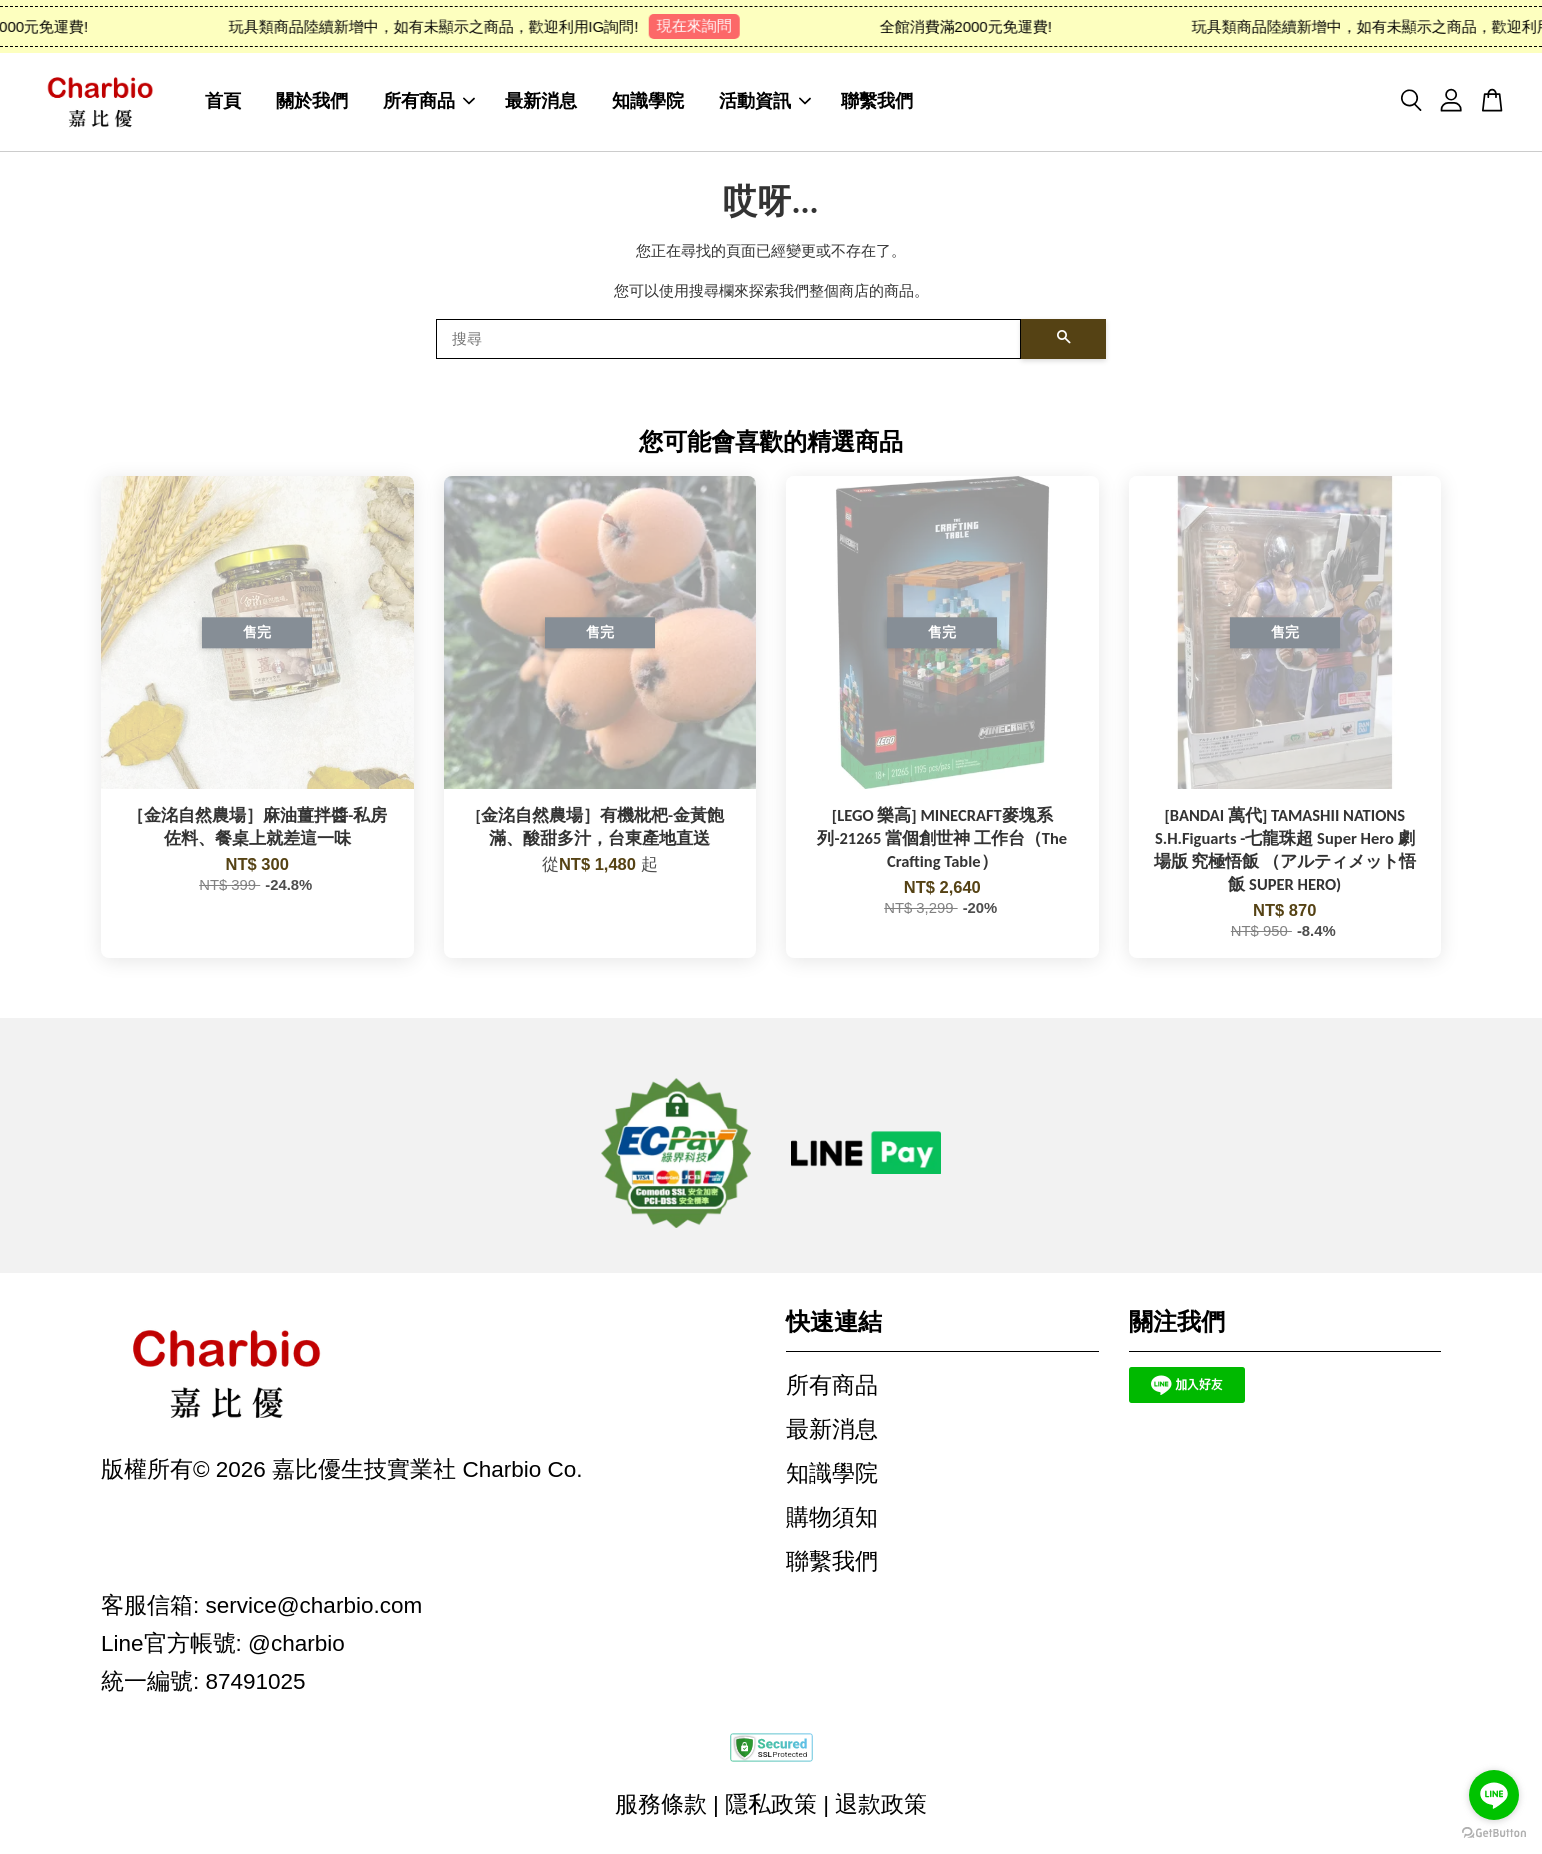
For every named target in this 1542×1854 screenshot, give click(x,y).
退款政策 (881, 1804)
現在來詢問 (708, 25)
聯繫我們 (877, 101)
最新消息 (541, 101)
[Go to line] (1494, 1795)
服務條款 (661, 1804)
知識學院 (648, 101)
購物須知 (832, 1517)
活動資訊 (765, 101)
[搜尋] (728, 339)
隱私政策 (771, 1804)
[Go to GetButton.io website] (1494, 1833)
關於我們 (312, 101)
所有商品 (429, 101)
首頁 (223, 101)
